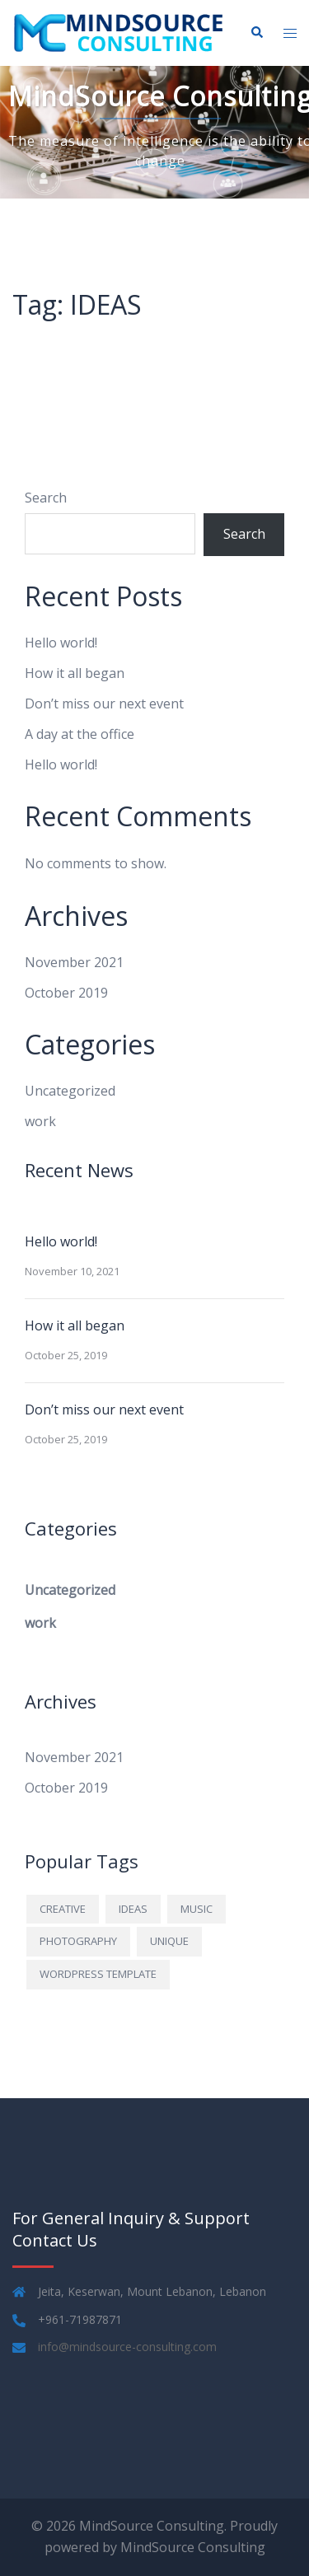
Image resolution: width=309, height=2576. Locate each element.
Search (46, 498)
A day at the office (79, 734)
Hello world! (61, 642)
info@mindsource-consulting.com (127, 2346)
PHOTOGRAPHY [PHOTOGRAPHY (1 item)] (78, 1940)
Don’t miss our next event (104, 703)
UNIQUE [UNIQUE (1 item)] (169, 1940)
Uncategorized (70, 1091)
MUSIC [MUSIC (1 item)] (196, 1908)
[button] (256, 33)
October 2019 (66, 993)
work (40, 1121)
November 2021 (74, 962)
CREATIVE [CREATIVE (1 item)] (63, 1908)
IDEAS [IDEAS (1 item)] (133, 1908)
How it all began (74, 673)
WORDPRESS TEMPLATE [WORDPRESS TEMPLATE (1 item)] (98, 1973)
